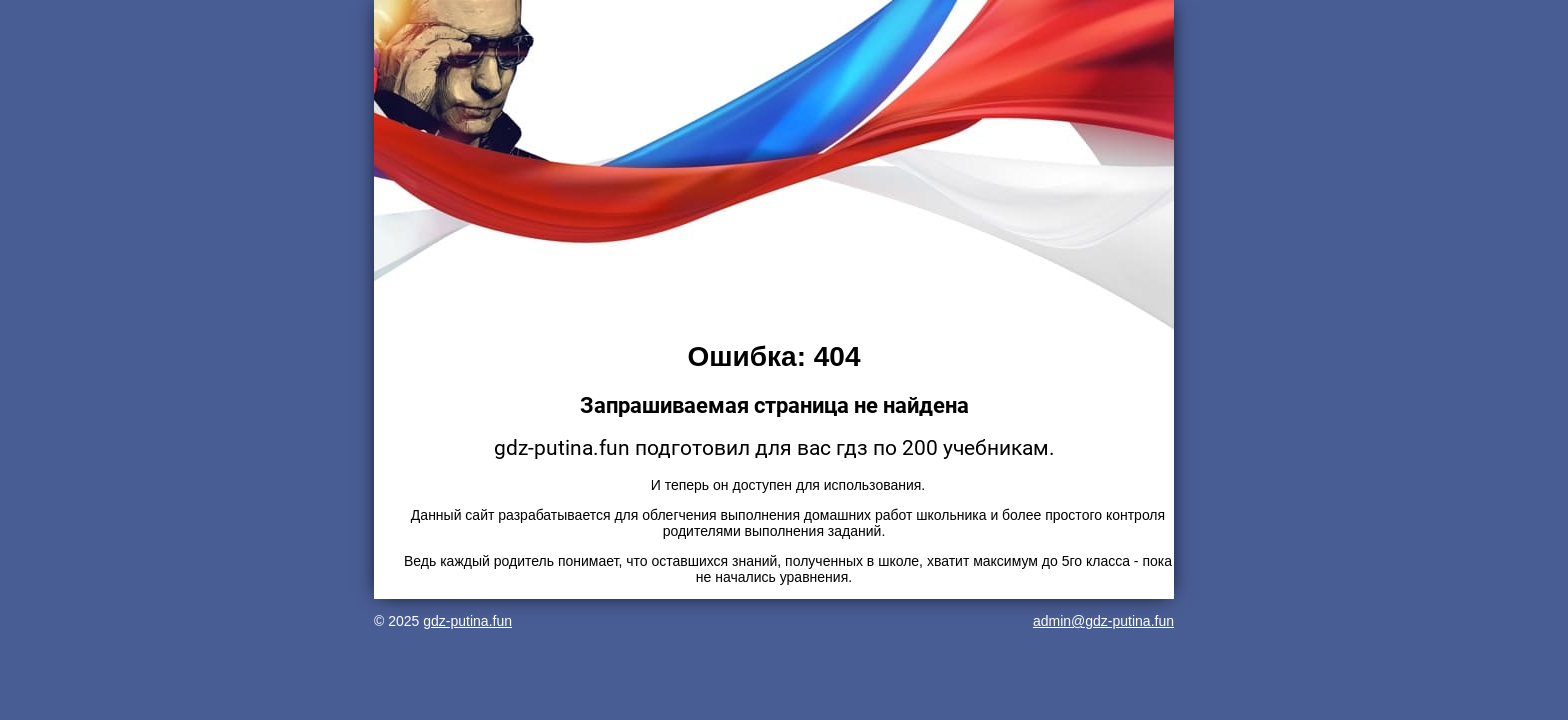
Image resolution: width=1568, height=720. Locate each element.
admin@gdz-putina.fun (1103, 621)
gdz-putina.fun (467, 621)
